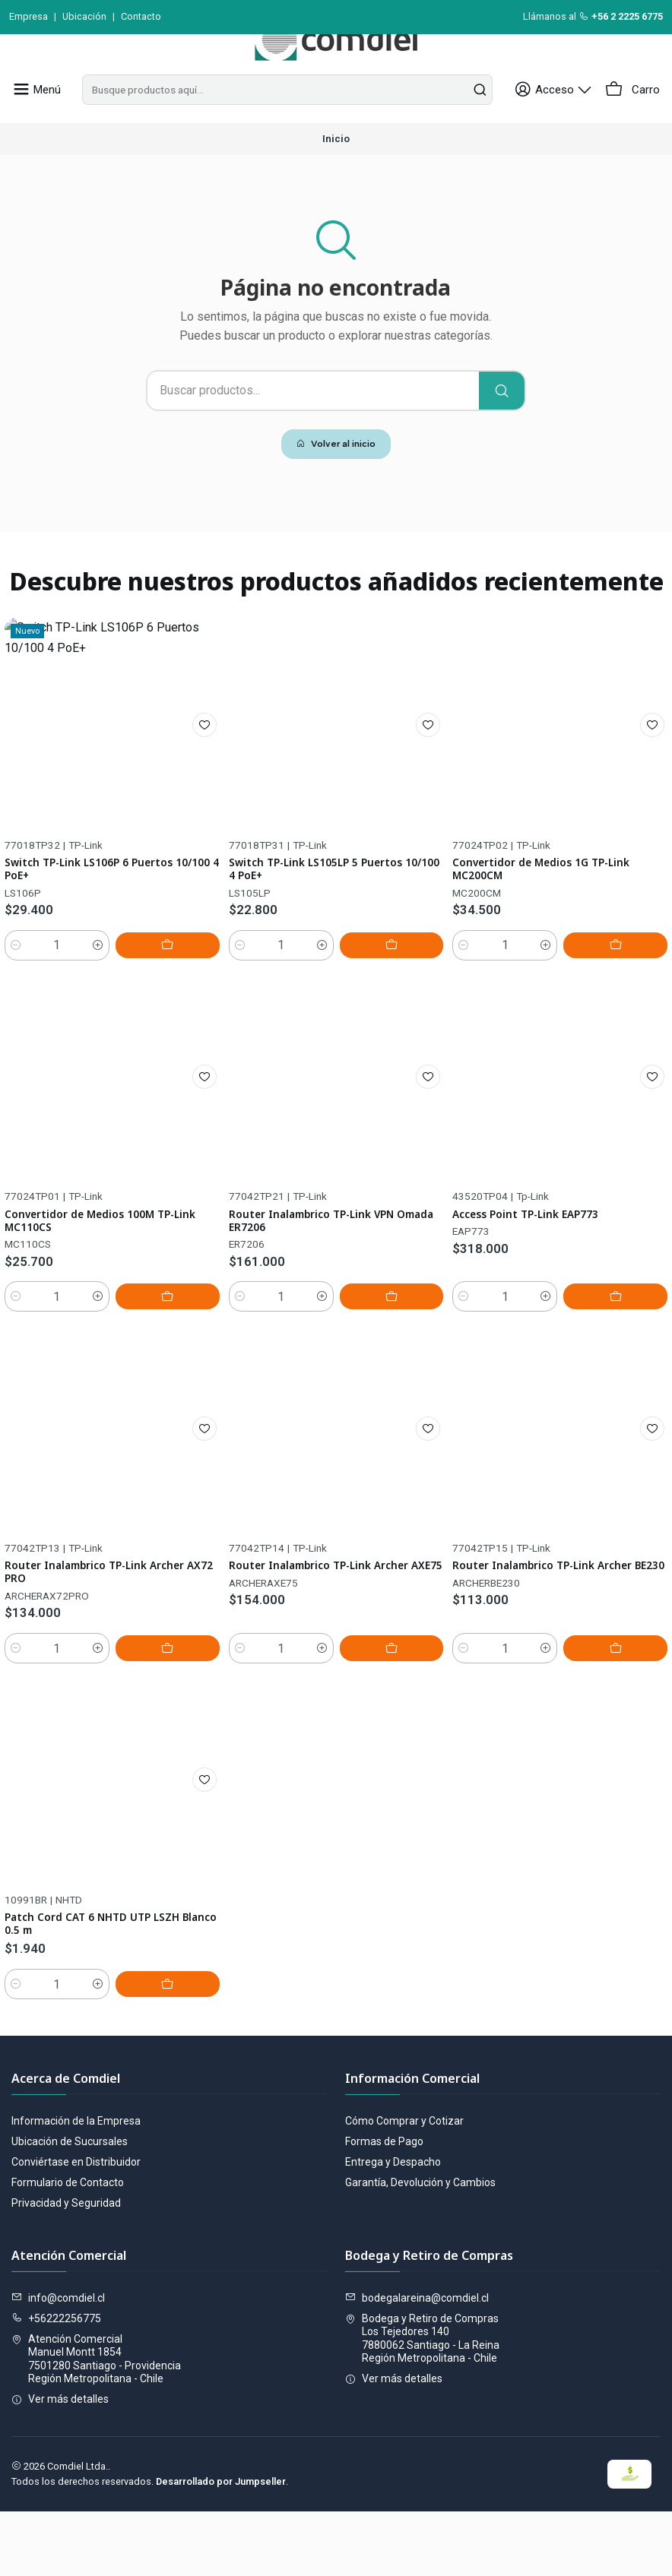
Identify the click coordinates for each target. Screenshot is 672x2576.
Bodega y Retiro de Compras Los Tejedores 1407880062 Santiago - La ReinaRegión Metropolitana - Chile (422, 2403)
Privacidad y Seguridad (66, 2267)
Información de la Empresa (76, 2185)
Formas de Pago (384, 2206)
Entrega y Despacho (393, 2226)
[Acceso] (562, 123)
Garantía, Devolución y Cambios (420, 2247)
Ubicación (84, 16)
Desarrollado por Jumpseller (221, 2546)
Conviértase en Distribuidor (76, 2226)
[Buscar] (502, 425)
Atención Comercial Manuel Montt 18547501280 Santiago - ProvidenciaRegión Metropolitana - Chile (96, 2423)
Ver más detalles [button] (60, 2463)
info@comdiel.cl (58, 2362)
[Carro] (634, 124)
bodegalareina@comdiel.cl (417, 2362)
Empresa (28, 16)
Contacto (141, 16)
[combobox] (292, 124)
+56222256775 (56, 2383)
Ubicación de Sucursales (69, 2206)
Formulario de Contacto (67, 2247)
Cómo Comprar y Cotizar (404, 2185)
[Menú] (34, 123)
